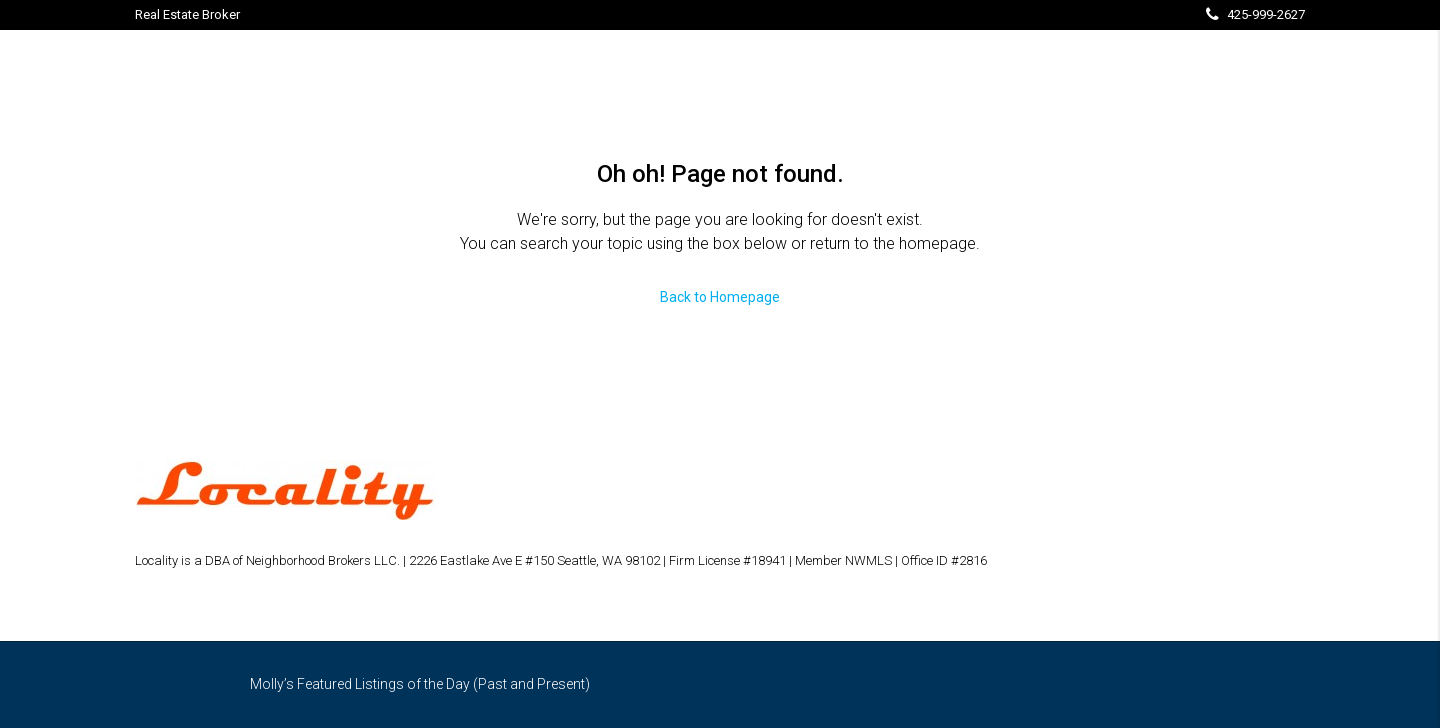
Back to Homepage (720, 297)
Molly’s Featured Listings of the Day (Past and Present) (420, 684)
